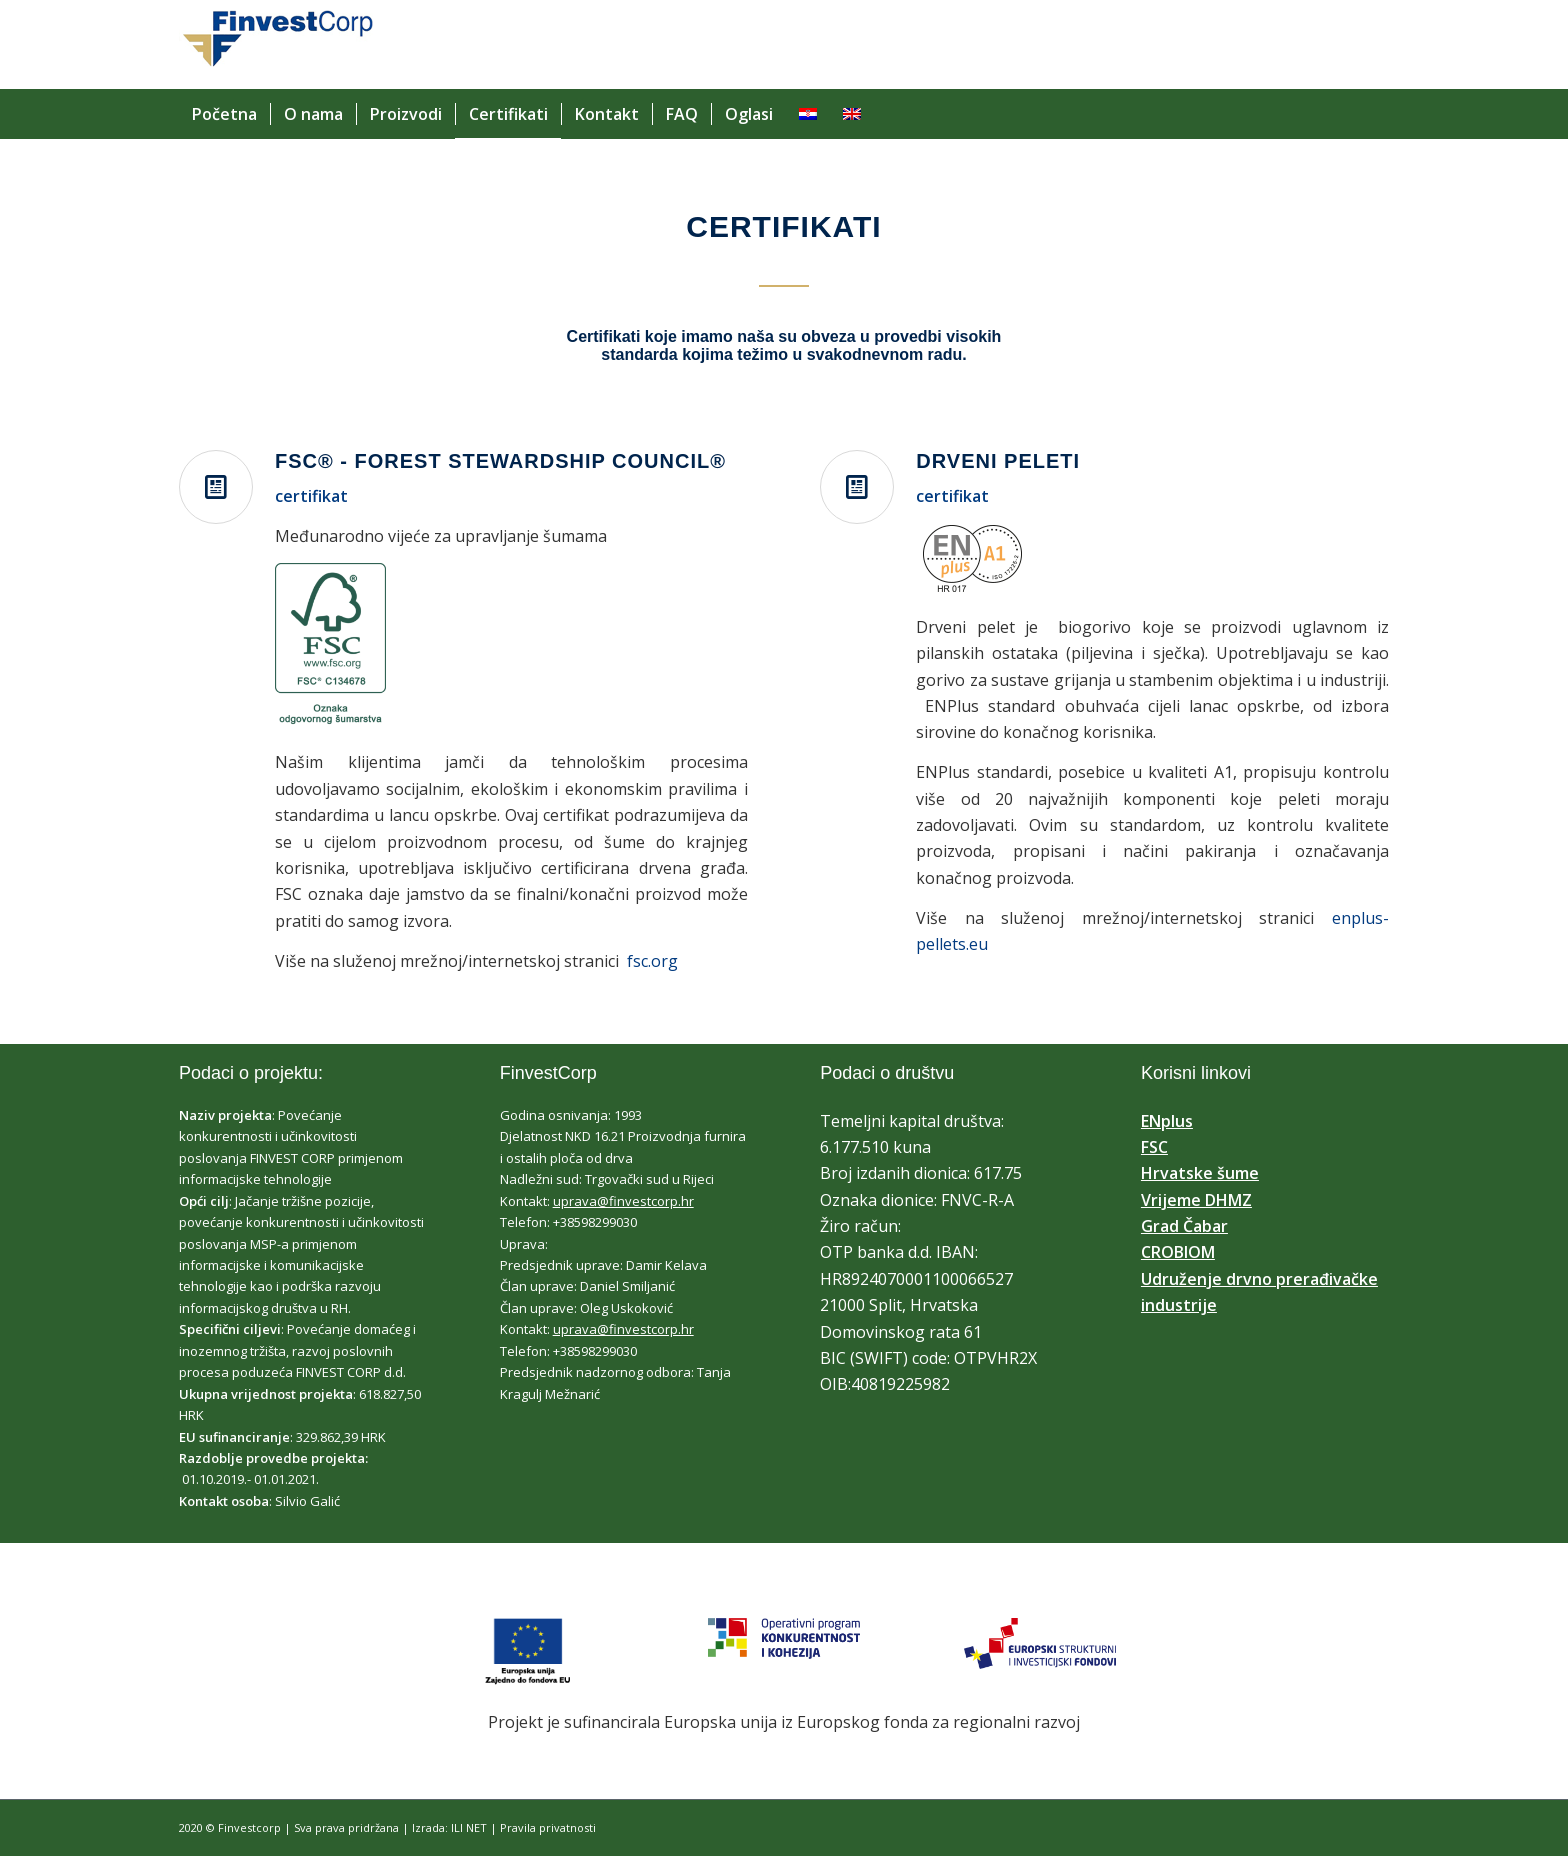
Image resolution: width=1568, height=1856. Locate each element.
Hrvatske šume (1200, 1173)
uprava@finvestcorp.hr (623, 1201)
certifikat (311, 496)
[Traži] (1377, 114)
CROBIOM (1178, 1252)
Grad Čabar (1184, 1226)
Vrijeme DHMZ (1196, 1200)
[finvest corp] (276, 54)
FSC (1154, 1147)
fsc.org (652, 961)
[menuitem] (224, 114)
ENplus (1167, 1121)
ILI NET (469, 1827)
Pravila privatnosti (548, 1827)
